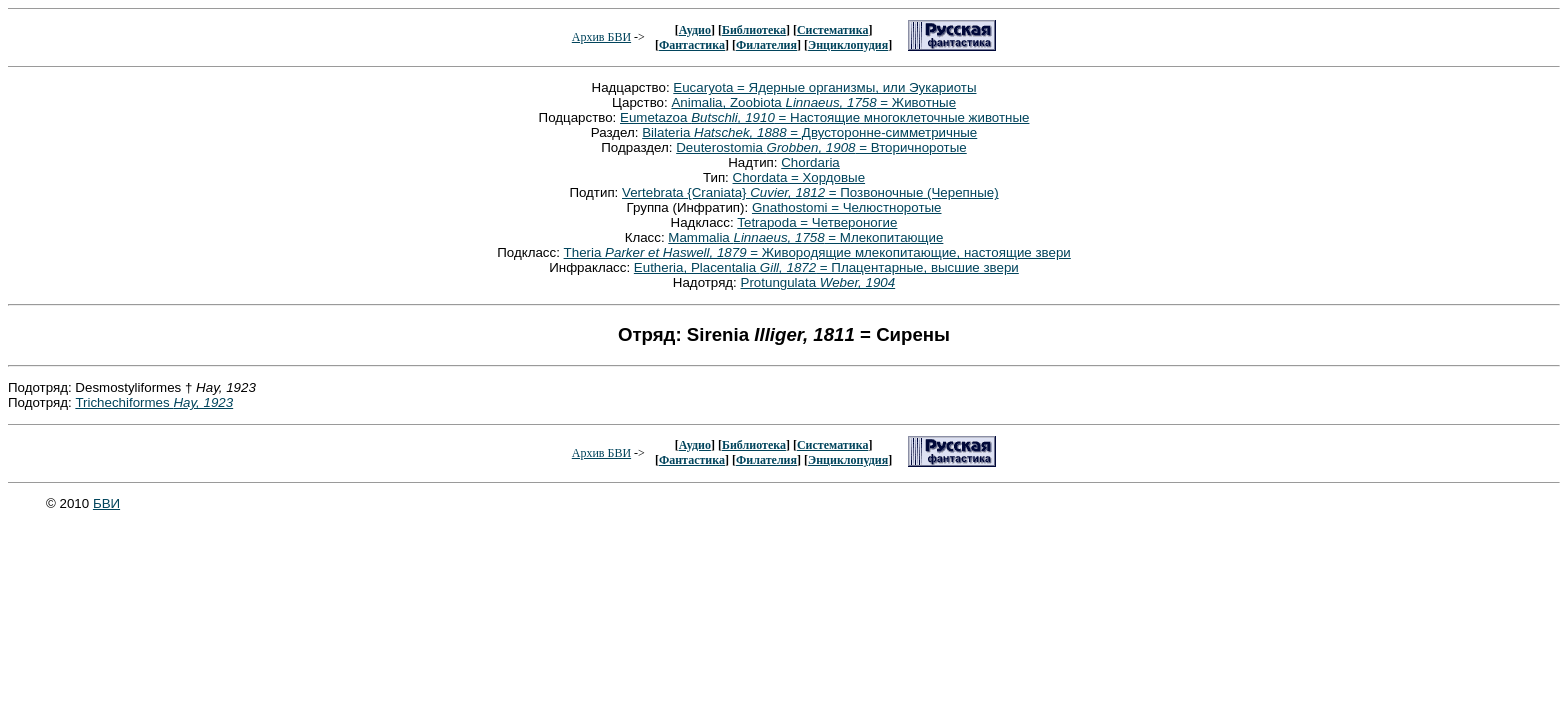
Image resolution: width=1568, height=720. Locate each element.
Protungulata (818, 282)
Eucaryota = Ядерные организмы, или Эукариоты (824, 87)
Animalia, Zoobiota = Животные (813, 102)
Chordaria (810, 162)
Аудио (695, 30)
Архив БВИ (601, 37)
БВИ (106, 503)
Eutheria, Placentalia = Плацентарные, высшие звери (826, 267)
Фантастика (692, 45)
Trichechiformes (154, 402)
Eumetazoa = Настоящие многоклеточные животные (824, 117)
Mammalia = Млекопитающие (805, 237)
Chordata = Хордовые (799, 177)
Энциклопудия (848, 45)
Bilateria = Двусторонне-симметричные (809, 132)
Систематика (832, 30)
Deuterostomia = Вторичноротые (821, 147)
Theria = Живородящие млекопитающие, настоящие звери (817, 252)
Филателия (766, 45)
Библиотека (754, 30)
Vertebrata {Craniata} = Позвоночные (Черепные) (810, 192)
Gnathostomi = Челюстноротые (847, 207)
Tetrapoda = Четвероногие (817, 222)
